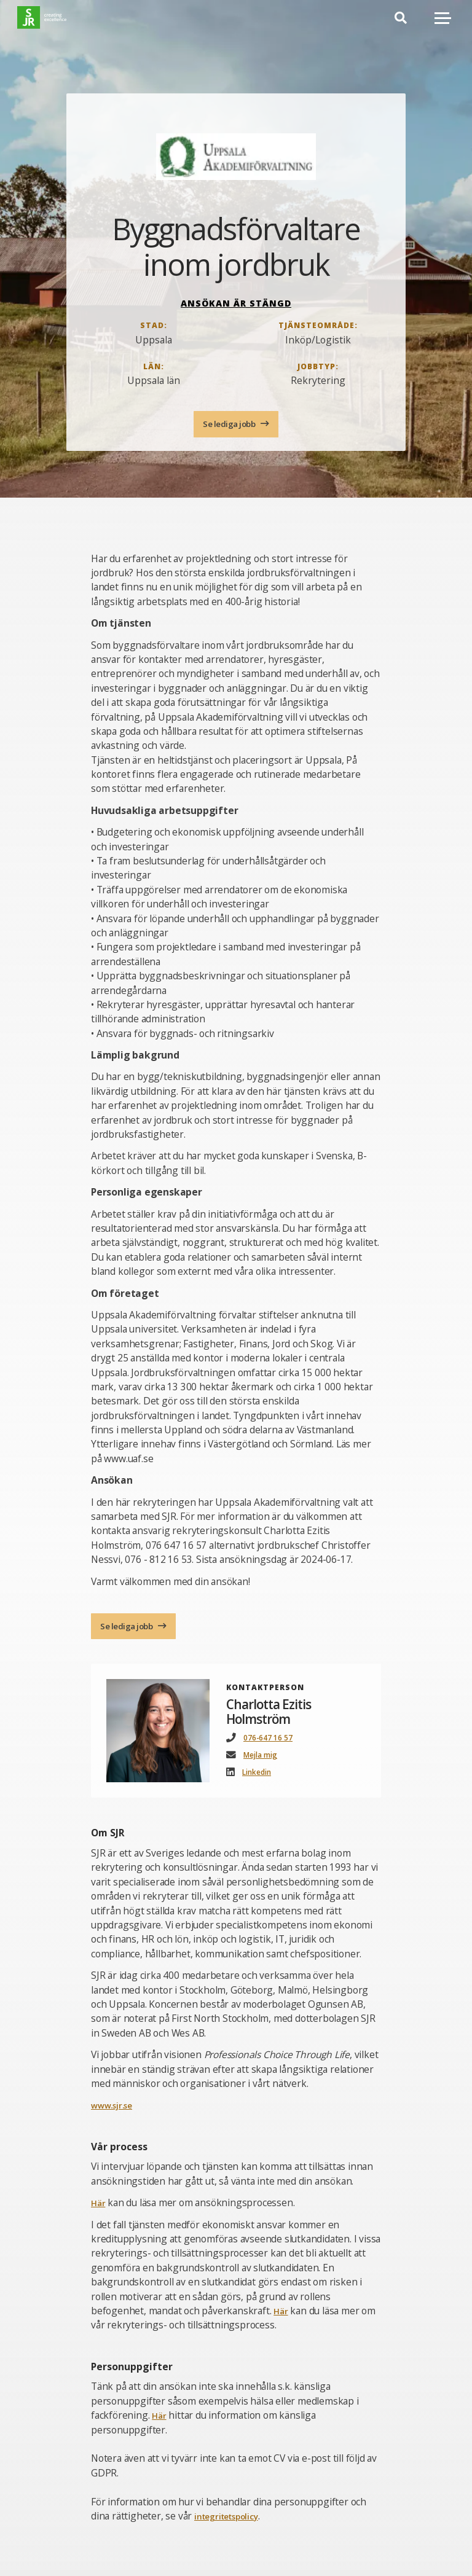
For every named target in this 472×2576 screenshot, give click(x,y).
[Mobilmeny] (443, 23)
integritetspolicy (232, 2521)
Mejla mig (264, 1760)
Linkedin (260, 1777)
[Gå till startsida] (55, 24)
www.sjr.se (116, 2111)
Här (99, 2208)
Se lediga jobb (230, 425)
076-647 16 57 (272, 1743)
